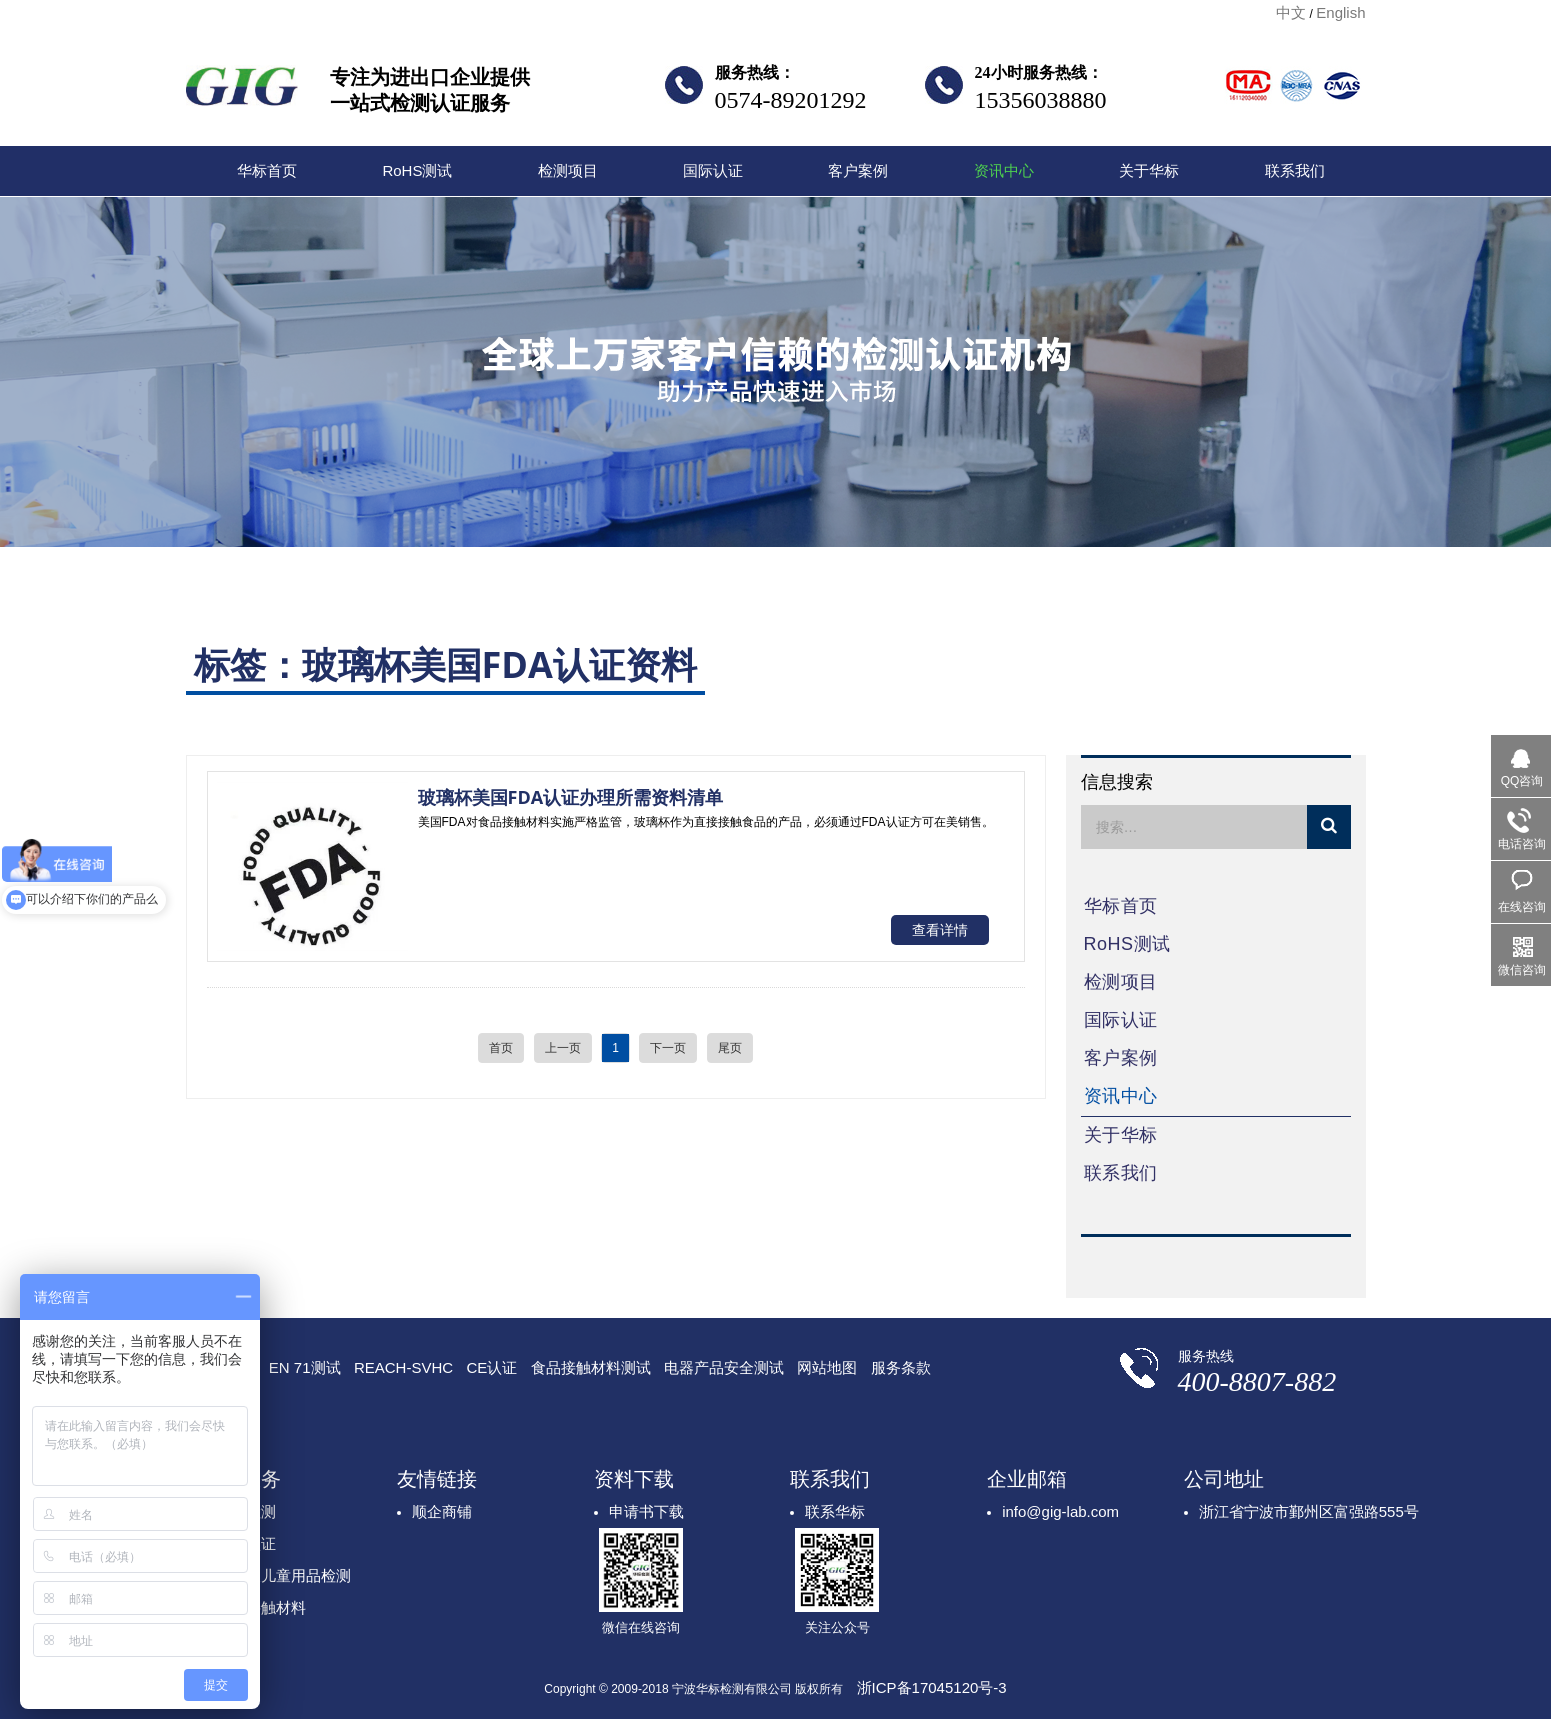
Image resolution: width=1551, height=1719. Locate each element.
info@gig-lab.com (1060, 1511)
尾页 (730, 1048)
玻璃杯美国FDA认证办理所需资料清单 (571, 797)
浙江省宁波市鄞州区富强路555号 (1309, 1511)
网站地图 (827, 1367)
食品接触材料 (261, 1607)
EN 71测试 (305, 1367)
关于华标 (1149, 170)
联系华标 (835, 1511)
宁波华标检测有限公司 (242, 92)
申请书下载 (646, 1511)
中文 (1291, 12)
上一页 (563, 1048)
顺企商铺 (442, 1511)
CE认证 (491, 1367)
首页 (501, 1048)
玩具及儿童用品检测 (283, 1575)
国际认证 (713, 170)
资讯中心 (1004, 170)
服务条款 (901, 1367)
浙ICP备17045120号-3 (932, 1687)
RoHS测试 (417, 170)
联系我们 (1295, 170)
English (1340, 12)
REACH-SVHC (403, 1367)
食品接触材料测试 (591, 1367)
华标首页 (267, 170)
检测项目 (568, 170)
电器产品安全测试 (724, 1367)
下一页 (668, 1048)
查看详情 (940, 930)
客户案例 (858, 170)
